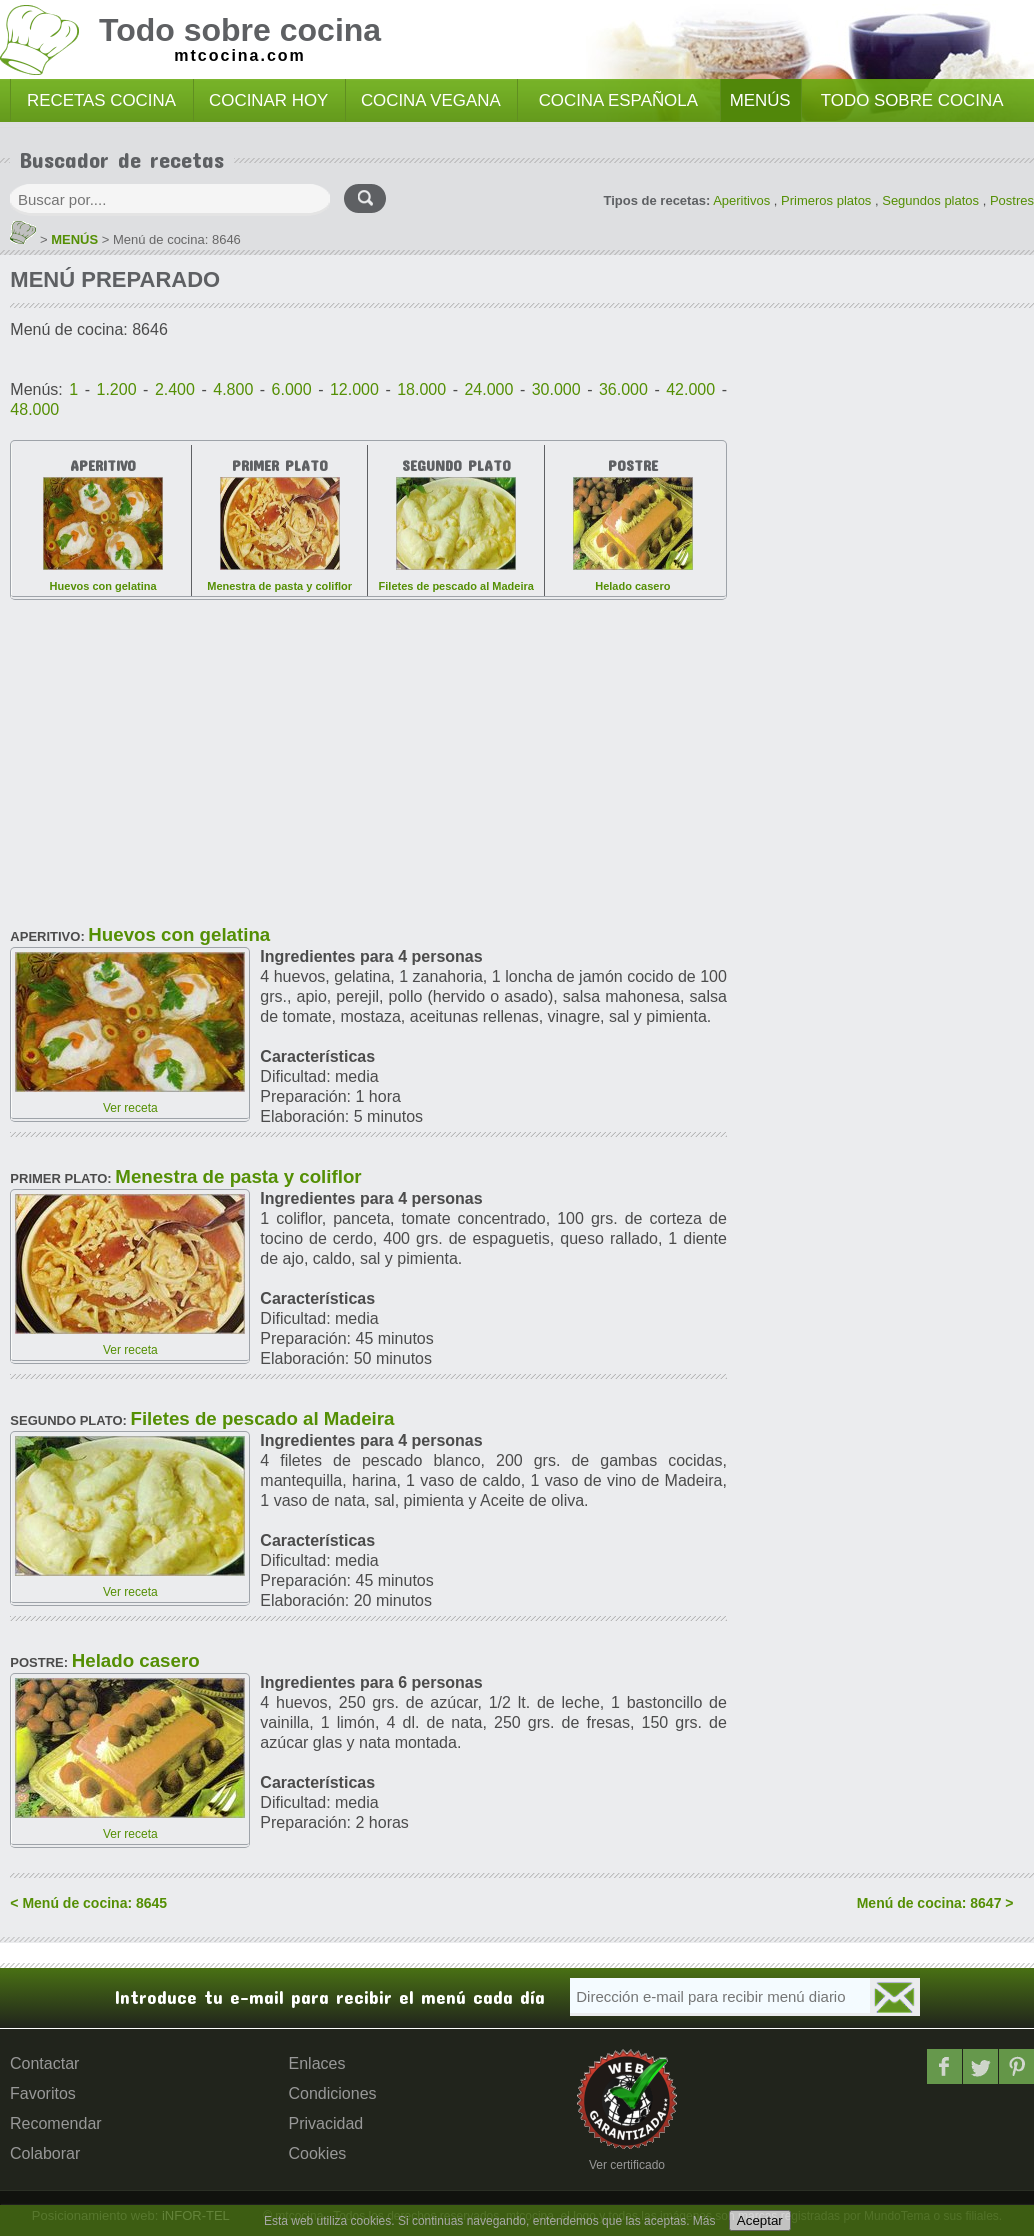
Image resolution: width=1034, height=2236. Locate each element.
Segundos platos (930, 200)
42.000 (690, 389)
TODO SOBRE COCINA (912, 100)
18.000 (421, 389)
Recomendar (56, 2123)
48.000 (34, 409)
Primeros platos (826, 200)
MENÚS (760, 100)
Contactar (44, 2063)
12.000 (354, 389)
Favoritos (43, 2093)
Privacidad (326, 2123)
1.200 (117, 389)
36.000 (623, 389)
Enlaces (317, 2063)
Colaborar (45, 2153)
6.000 (292, 389)
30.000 (556, 389)
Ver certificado (627, 2165)
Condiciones (333, 2093)
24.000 (488, 389)
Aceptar (760, 2220)
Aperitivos (741, 200)
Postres (1012, 200)
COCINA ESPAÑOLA (618, 100)
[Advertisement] (368, 755)
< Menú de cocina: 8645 (88, 1903)
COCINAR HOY (268, 100)
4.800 (233, 389)
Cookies (318, 2153)
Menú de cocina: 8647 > (935, 1903)
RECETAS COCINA (101, 100)
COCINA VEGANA (431, 100)
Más (704, 2221)
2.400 (175, 389)
